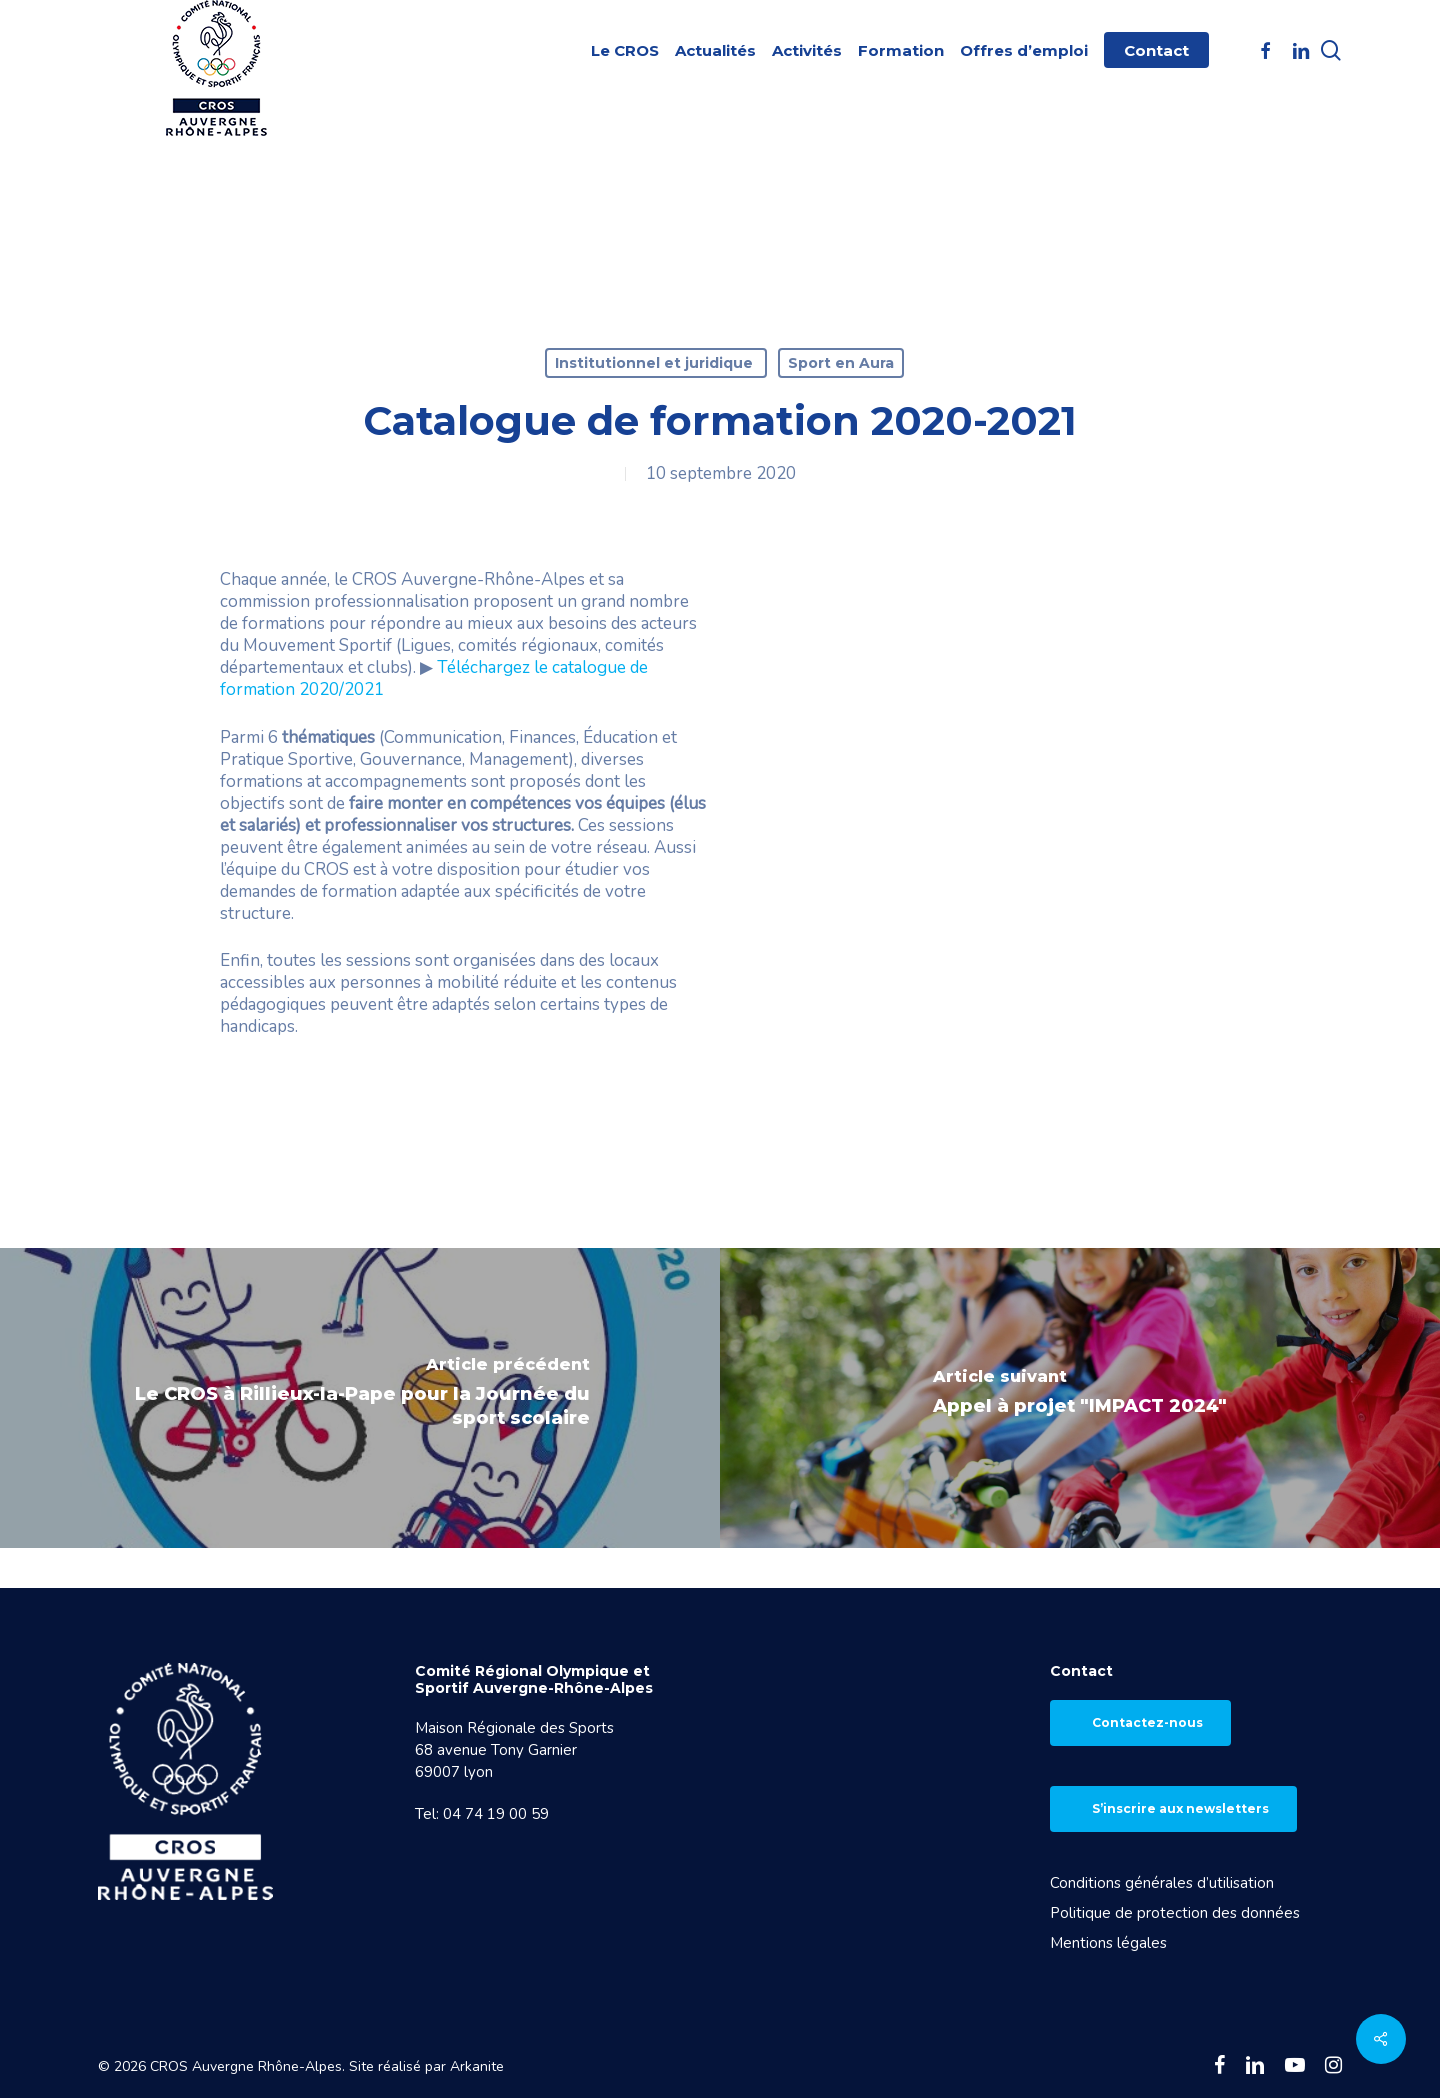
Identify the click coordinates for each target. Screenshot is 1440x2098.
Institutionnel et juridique (656, 363)
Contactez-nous (1147, 1722)
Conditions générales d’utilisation (1162, 1883)
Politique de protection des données (1175, 1913)
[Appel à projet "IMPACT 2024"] (1080, 1398)
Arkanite (477, 2066)
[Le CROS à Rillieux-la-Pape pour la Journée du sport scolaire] (360, 1398)
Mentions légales (1108, 1943)
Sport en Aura (841, 363)
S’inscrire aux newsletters (1180, 1808)
